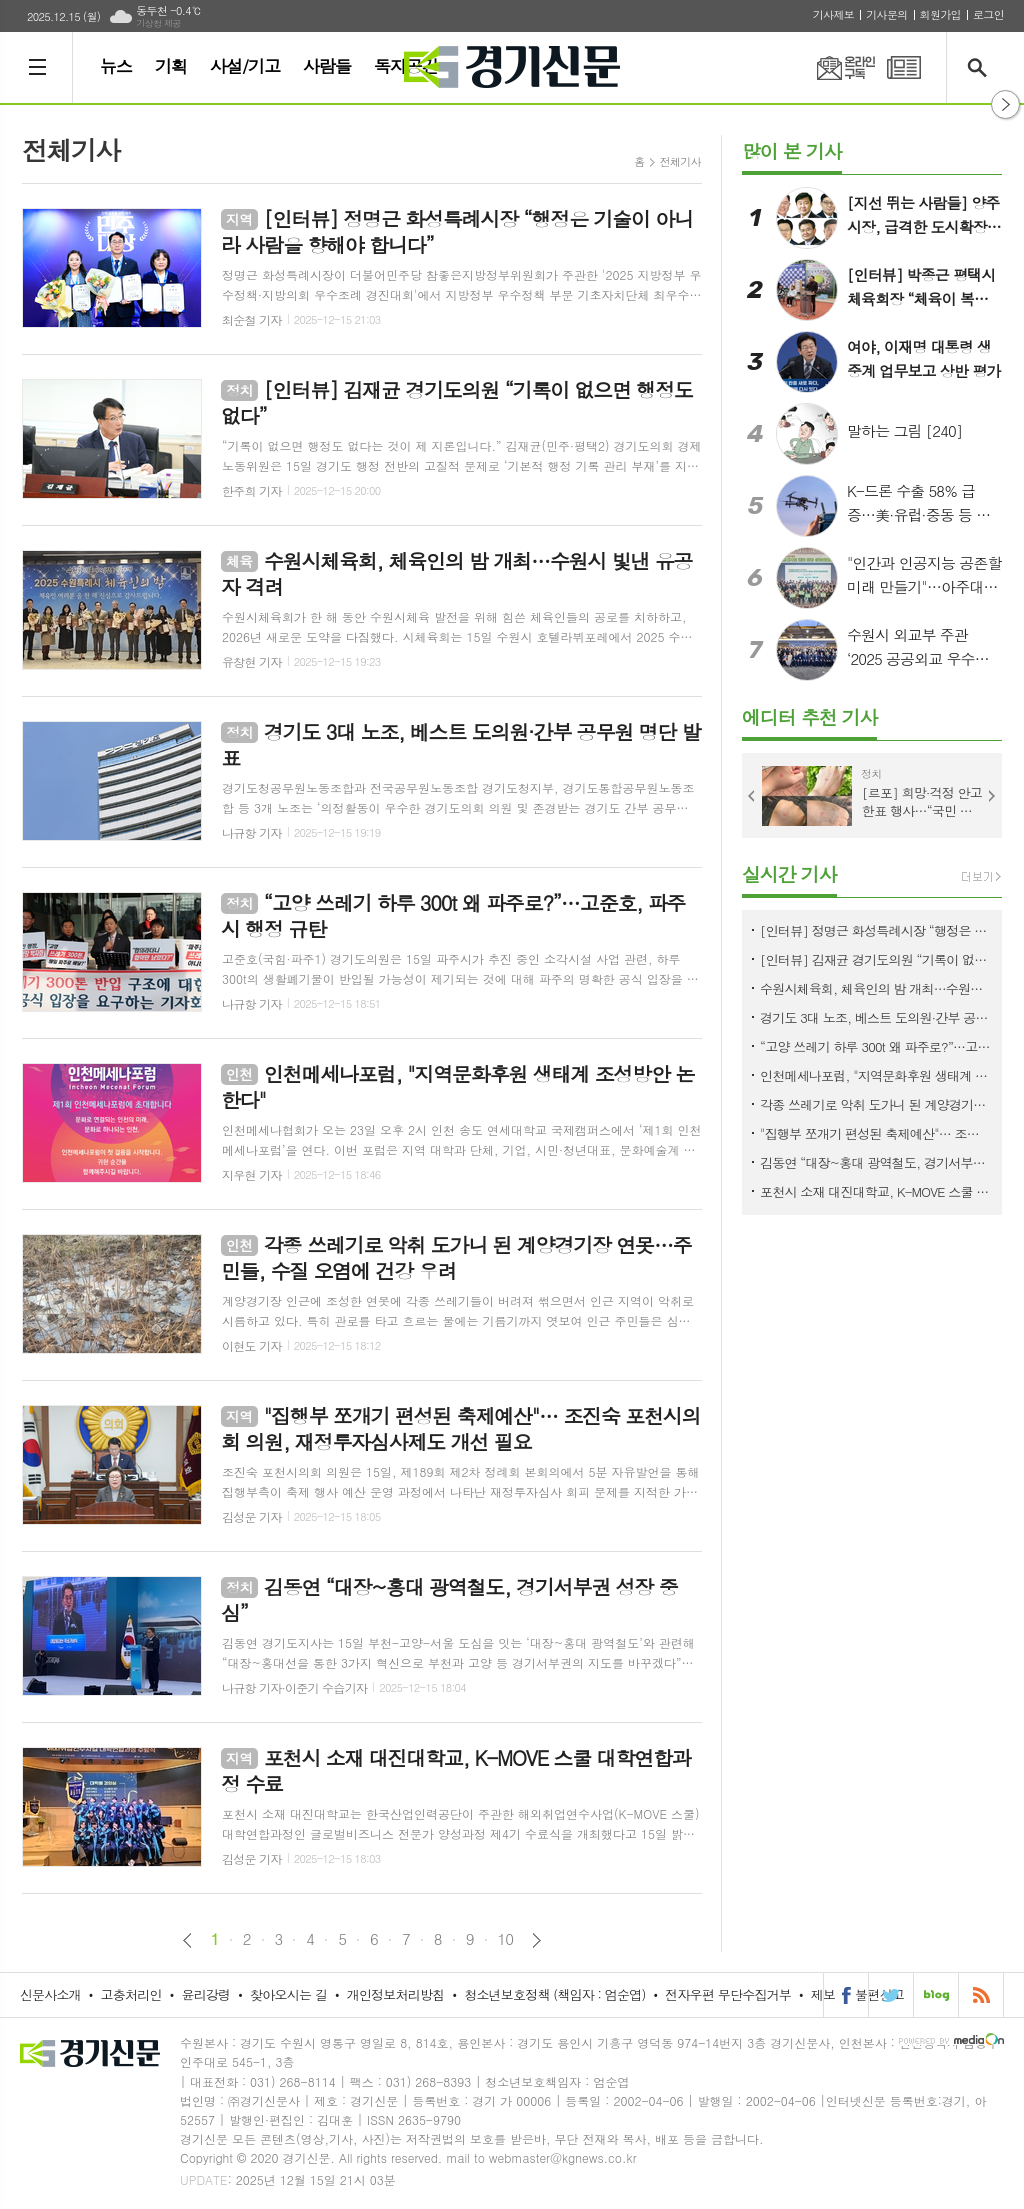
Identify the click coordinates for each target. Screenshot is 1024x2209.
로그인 (988, 14)
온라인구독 (834, 67)
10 (506, 1939)
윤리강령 (205, 1994)
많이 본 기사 (792, 150)
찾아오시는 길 (288, 1994)
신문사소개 (50, 1994)
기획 (171, 66)
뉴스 (116, 66)
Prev (752, 796)
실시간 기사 (789, 873)
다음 (536, 1940)
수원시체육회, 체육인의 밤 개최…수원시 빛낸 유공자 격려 (876, 988)
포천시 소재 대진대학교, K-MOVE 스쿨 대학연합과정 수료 (876, 1191)
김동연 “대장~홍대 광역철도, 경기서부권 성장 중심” (876, 1162)
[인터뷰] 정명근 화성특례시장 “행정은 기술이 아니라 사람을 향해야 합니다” (876, 930)
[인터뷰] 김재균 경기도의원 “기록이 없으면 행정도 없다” (876, 959)
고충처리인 (131, 1994)
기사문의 (886, 14)
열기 (1005, 104)
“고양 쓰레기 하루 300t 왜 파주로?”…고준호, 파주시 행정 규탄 (876, 1046)
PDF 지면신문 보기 (904, 67)
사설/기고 (245, 66)
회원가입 (940, 14)
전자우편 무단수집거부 (728, 1994)
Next (992, 796)
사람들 (327, 66)
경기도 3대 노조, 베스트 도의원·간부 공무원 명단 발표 (876, 1017)
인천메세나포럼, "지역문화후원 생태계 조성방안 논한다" (876, 1075)
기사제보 (833, 14)
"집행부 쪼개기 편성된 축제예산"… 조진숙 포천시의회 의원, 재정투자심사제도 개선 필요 (876, 1133)
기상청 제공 (158, 23)
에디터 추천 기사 (809, 716)
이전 (187, 1940)
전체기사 (680, 161)
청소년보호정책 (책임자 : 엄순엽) (554, 1994)
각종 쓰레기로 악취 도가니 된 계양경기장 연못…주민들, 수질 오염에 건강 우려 (876, 1104)
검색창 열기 (981, 67)
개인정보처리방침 (396, 1994)
